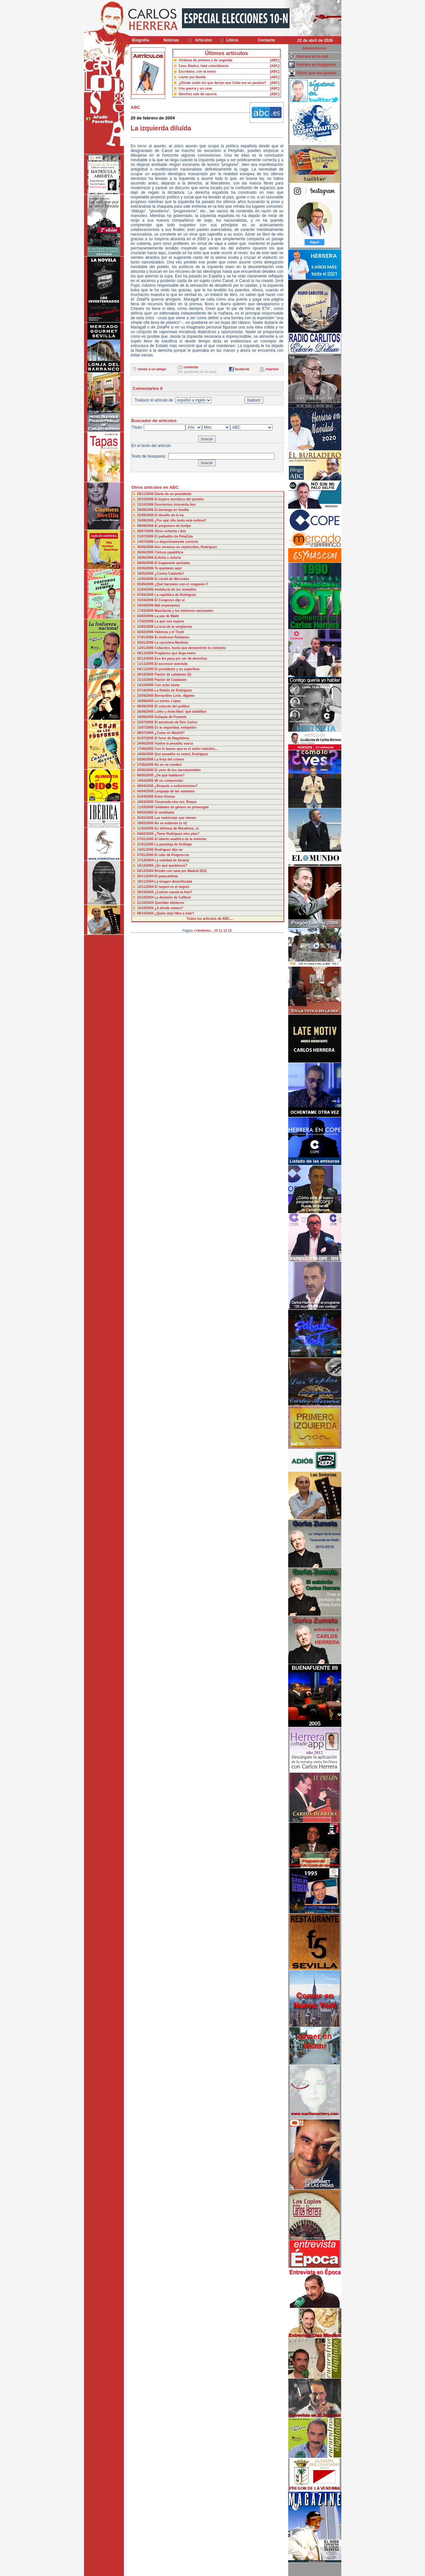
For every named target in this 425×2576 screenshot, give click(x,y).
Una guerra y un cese (195, 88)
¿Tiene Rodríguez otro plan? (176, 834)
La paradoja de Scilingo (173, 844)
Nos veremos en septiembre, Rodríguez (185, 547)
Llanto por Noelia (192, 77)
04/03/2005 (146, 812)
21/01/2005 (146, 844)
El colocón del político (172, 706)
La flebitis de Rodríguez (173, 690)
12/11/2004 (146, 887)
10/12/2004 (146, 865)
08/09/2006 (146, 526)
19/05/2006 (146, 573)
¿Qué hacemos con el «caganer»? (181, 584)
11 (220, 930)
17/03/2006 (146, 611)
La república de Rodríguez (175, 595)
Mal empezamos (167, 605)
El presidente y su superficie (177, 669)
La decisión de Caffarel (172, 897)
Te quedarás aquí (168, 568)
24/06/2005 (146, 743)
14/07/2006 (146, 542)
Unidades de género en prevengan (181, 807)
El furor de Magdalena (171, 738)
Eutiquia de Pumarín (170, 717)
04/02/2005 (146, 834)
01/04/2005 (146, 796)
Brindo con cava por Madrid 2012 (180, 871)
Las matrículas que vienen (175, 818)
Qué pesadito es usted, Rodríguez (181, 754)
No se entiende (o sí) (170, 823)
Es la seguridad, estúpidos (175, 727)
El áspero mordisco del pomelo (179, 499)
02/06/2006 (146, 568)
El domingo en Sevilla (171, 510)
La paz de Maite (166, 616)
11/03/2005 (146, 807)
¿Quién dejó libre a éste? (174, 913)
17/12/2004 (146, 860)
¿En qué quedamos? (170, 865)
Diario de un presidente (172, 494)
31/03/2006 (146, 600)
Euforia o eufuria (167, 557)
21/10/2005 (146, 680)
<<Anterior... (203, 930)
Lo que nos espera (169, 621)
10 (216, 930)
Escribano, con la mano (197, 71)
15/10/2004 (146, 908)
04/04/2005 (146, 791)
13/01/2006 (146, 648)
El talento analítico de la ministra (180, 839)
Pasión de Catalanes (170, 680)
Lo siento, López (167, 701)
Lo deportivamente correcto (176, 542)
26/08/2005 (146, 711)
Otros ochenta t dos (170, 531)
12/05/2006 (146, 579)
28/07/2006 (146, 531)
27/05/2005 (146, 765)
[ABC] (274, 60)
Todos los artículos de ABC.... (210, 918)
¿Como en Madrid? (169, 733)
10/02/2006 (146, 626)
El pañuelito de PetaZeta (173, 536)
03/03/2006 (146, 616)
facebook (242, 369)
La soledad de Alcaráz (171, 860)
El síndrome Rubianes (171, 637)
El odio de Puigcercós (171, 855)
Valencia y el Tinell (169, 632)
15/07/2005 (146, 727)
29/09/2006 (146, 510)
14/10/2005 (146, 685)
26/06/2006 (146, 552)
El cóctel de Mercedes (171, 579)
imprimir (272, 369)
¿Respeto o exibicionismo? (176, 786)
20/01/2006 (146, 642)
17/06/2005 (146, 749)
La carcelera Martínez (171, 642)
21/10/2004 (146, 903)
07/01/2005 (146, 855)
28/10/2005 (146, 674)
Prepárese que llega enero (175, 653)
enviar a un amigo (152, 369)
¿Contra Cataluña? (169, 573)
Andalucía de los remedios (175, 589)
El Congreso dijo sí (169, 600)
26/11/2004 (146, 876)
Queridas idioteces (169, 903)
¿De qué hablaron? (169, 775)
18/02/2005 (146, 823)
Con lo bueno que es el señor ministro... (185, 749)
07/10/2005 (146, 690)
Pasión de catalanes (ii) (172, 674)
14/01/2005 (146, 849)
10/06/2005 (146, 754)
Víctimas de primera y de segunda (205, 60)
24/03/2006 (146, 605)
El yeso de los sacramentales (177, 770)
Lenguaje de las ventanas (174, 791)
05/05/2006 (146, 584)
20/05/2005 (146, 770)
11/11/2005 (146, 664)
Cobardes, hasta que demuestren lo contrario (190, 648)
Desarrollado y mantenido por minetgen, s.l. (209, 2571)
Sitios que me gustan (317, 73)
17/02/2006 (146, 621)
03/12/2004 (146, 871)
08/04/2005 (146, 786)
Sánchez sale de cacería (198, 94)
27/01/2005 (146, 839)
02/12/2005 (146, 658)
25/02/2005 (146, 818)
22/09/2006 (146, 515)
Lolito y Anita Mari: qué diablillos (180, 711)
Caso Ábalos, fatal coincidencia (203, 66)
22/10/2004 (146, 897)
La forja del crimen (169, 759)
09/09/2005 (146, 706)
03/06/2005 (146, 759)
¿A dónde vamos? (168, 908)
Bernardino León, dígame (174, 696)
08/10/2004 (146, 913)
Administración (314, 48)
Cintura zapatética (168, 552)
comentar (191, 367)
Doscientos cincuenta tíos (175, 504)
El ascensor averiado (171, 664)
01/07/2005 (146, 738)
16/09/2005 (146, 701)
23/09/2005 (146, 696)
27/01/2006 (146, 637)
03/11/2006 (146, 494)
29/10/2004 (146, 892)
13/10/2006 (146, 504)
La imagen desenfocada (173, 881)
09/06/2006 (146, 563)
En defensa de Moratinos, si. (176, 828)
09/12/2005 (146, 653)
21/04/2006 (145, 589)
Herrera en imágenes (316, 64)
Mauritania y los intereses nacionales (183, 611)
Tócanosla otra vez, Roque (175, 802)
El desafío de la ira (169, 515)
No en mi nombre (168, 765)
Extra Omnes (164, 796)
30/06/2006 (146, 547)
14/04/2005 (146, 780)
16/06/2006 (146, 557)
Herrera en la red (312, 56)
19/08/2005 (146, 717)
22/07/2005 (146, 722)
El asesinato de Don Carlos (175, 722)
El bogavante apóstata (172, 563)
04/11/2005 (146, 669)
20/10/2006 (146, 499)
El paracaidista (166, 876)
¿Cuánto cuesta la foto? (173, 892)
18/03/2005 (146, 802)
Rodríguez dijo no (168, 849)
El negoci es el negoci (171, 887)
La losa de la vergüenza (173, 626)
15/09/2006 (146, 520)
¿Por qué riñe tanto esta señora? (180, 520)
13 (229, 930)
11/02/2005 (146, 828)
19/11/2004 (146, 881)
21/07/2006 (146, 536)
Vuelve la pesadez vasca (173, 743)
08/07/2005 (146, 733)
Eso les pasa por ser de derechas (180, 658)
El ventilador (164, 812)
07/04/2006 (146, 595)
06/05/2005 (146, 775)
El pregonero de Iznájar (172, 526)
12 (225, 930)
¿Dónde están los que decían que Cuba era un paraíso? (222, 83)
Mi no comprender (168, 780)
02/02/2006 (146, 632)
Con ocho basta (166, 685)
